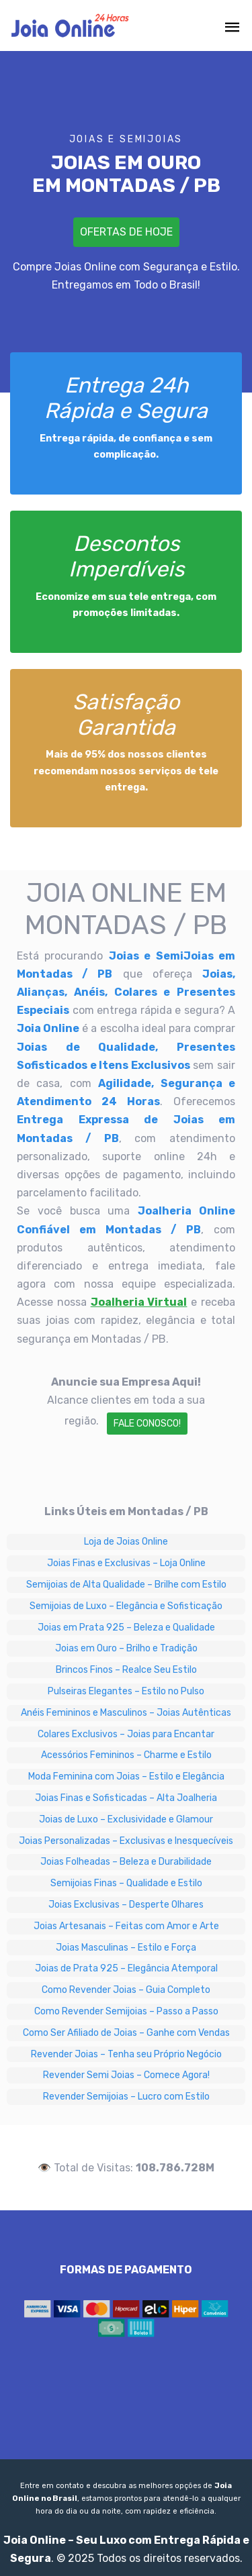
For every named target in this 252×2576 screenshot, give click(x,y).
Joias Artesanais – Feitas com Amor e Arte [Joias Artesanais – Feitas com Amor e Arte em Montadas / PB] (126, 1926)
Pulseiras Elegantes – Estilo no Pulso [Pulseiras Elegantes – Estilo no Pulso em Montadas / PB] (126, 1691)
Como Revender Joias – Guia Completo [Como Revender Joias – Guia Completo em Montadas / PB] (126, 1990)
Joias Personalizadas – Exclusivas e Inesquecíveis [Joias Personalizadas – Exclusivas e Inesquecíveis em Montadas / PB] (126, 1841)
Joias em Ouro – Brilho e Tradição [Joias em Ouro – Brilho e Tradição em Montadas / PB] (126, 1648)
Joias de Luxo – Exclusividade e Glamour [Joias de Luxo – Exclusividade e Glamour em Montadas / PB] (126, 1819)
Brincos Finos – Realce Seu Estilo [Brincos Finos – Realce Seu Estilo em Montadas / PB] (126, 1670)
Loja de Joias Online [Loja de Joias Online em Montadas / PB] (126, 1541)
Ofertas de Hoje (126, 231)
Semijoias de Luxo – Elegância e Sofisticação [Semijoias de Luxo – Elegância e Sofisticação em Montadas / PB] (126, 1606)
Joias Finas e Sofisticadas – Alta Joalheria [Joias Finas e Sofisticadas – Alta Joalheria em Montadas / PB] (126, 1798)
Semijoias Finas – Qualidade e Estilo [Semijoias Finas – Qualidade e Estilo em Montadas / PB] (126, 1883)
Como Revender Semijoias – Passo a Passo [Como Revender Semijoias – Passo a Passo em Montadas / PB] (126, 2011)
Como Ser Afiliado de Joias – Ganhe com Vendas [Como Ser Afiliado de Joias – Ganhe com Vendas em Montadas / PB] (126, 2033)
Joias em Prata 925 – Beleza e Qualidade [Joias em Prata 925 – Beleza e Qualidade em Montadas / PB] (126, 1627)
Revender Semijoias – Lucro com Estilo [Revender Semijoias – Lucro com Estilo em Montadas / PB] (126, 2096)
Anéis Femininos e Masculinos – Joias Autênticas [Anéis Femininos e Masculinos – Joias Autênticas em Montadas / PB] (126, 1712)
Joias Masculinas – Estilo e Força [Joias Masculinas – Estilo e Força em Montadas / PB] (126, 1947)
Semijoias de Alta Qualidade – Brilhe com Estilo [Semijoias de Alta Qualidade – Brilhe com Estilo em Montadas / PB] (126, 1584)
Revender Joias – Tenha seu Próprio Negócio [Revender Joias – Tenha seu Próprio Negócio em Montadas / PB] (126, 2054)
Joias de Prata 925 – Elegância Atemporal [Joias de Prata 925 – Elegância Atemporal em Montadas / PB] (126, 1968)
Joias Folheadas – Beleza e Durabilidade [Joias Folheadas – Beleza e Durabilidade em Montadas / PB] (126, 1861)
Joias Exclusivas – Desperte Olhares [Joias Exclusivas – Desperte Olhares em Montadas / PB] (126, 1904)
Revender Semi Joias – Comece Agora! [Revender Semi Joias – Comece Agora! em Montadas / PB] (126, 2075)
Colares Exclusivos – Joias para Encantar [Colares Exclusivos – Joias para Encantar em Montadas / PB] (126, 1734)
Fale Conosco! (147, 1423)
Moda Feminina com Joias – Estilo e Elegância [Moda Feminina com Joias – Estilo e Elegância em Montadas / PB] (126, 1776)
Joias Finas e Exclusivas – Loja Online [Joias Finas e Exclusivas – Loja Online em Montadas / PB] (126, 1563)
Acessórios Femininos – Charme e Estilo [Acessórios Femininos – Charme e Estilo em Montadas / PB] (126, 1755)
